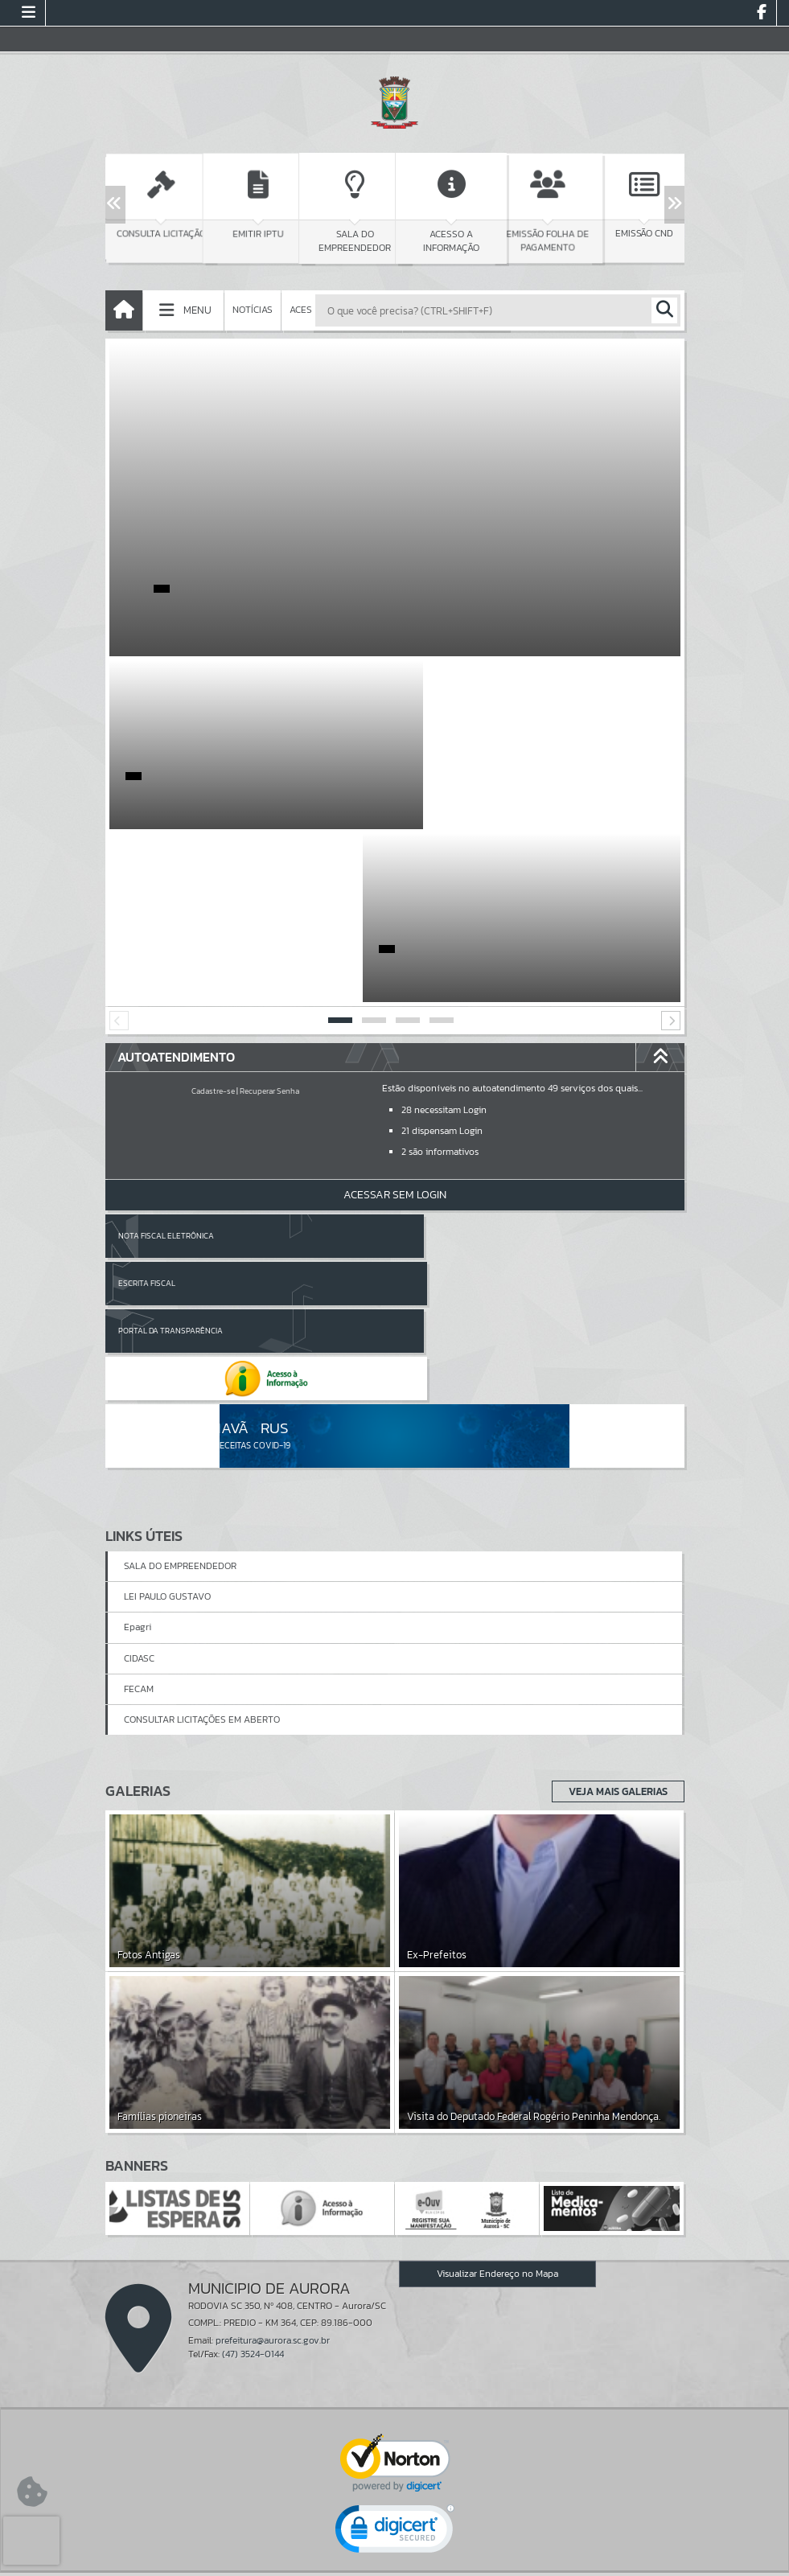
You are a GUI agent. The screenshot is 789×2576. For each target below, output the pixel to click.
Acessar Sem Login (394, 1021)
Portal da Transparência (170, 1110)
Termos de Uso (394, 2547)
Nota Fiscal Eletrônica (166, 1063)
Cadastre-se (213, 918)
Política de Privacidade (395, 2559)
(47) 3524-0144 (253, 2086)
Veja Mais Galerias (613, 1523)
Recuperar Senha (269, 918)
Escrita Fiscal (436, 1063)
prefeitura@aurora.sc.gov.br (273, 2071)
